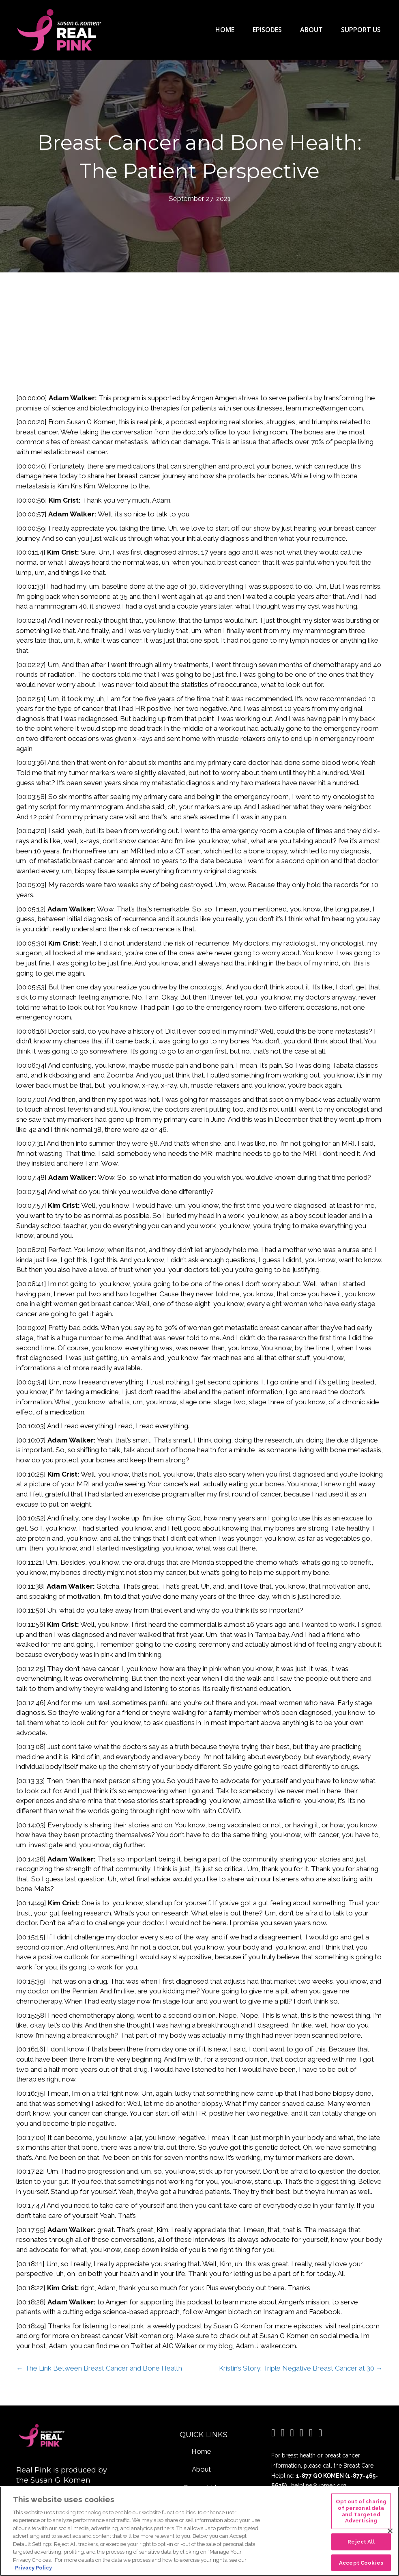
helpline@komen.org (318, 2484)
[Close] (390, 2531)
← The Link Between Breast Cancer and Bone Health (99, 2367)
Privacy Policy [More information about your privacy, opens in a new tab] (33, 2568)
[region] (199, 2531)
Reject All (361, 2542)
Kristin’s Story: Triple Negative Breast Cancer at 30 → (301, 2367)
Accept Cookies (361, 2562)
